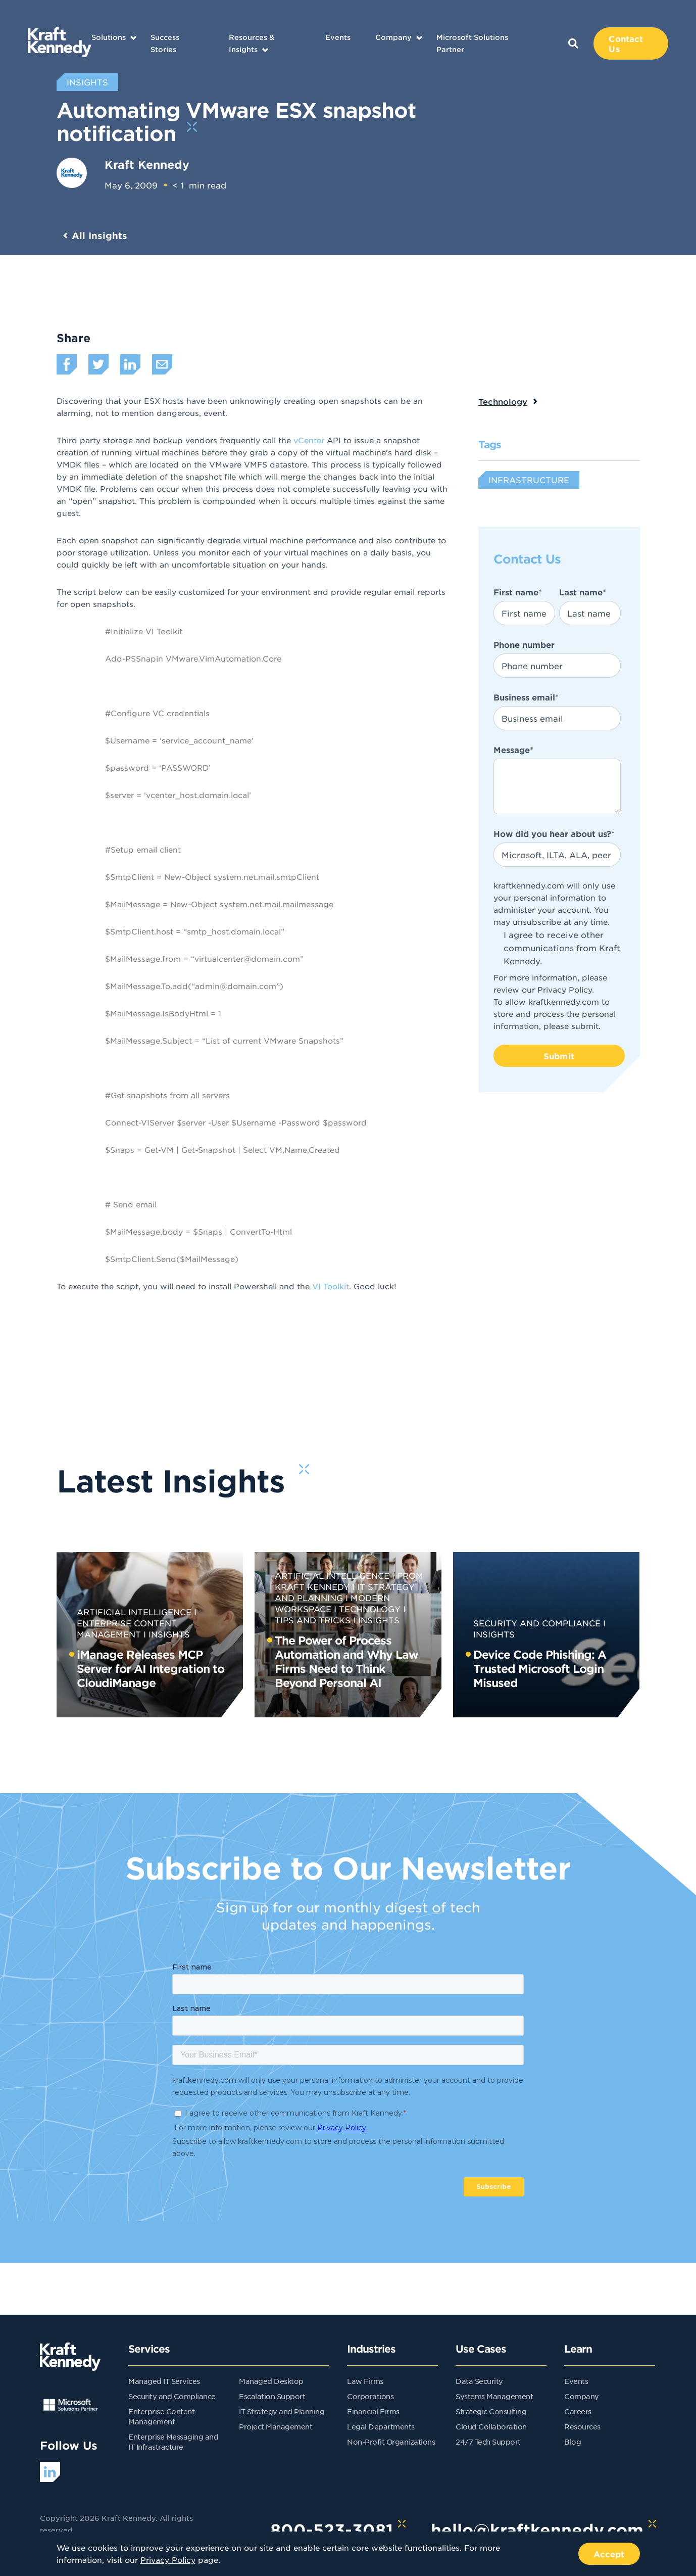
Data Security (479, 2380)
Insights (169, 1634)
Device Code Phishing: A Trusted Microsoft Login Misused (539, 1668)
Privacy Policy (564, 989)
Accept (609, 2554)
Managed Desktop (271, 2380)
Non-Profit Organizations (391, 2441)
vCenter (308, 440)
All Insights (99, 235)
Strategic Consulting (491, 2411)
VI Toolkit (330, 1286)
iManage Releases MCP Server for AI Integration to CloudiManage (150, 1668)
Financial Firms (373, 2411)
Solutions (108, 37)
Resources (582, 2426)
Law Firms (365, 2380)
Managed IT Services (164, 2380)
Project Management (275, 2426)
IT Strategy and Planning (281, 2411)
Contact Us (626, 43)
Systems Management (494, 2396)
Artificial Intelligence (134, 1612)
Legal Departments (381, 2426)
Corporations (370, 2396)
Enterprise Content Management (127, 1628)
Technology (502, 401)
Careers (577, 2411)
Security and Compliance (537, 1623)
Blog (572, 2441)
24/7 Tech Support (488, 2441)
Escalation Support (272, 2396)
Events (338, 37)
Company (393, 37)
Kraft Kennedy (147, 164)
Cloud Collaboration (491, 2426)
